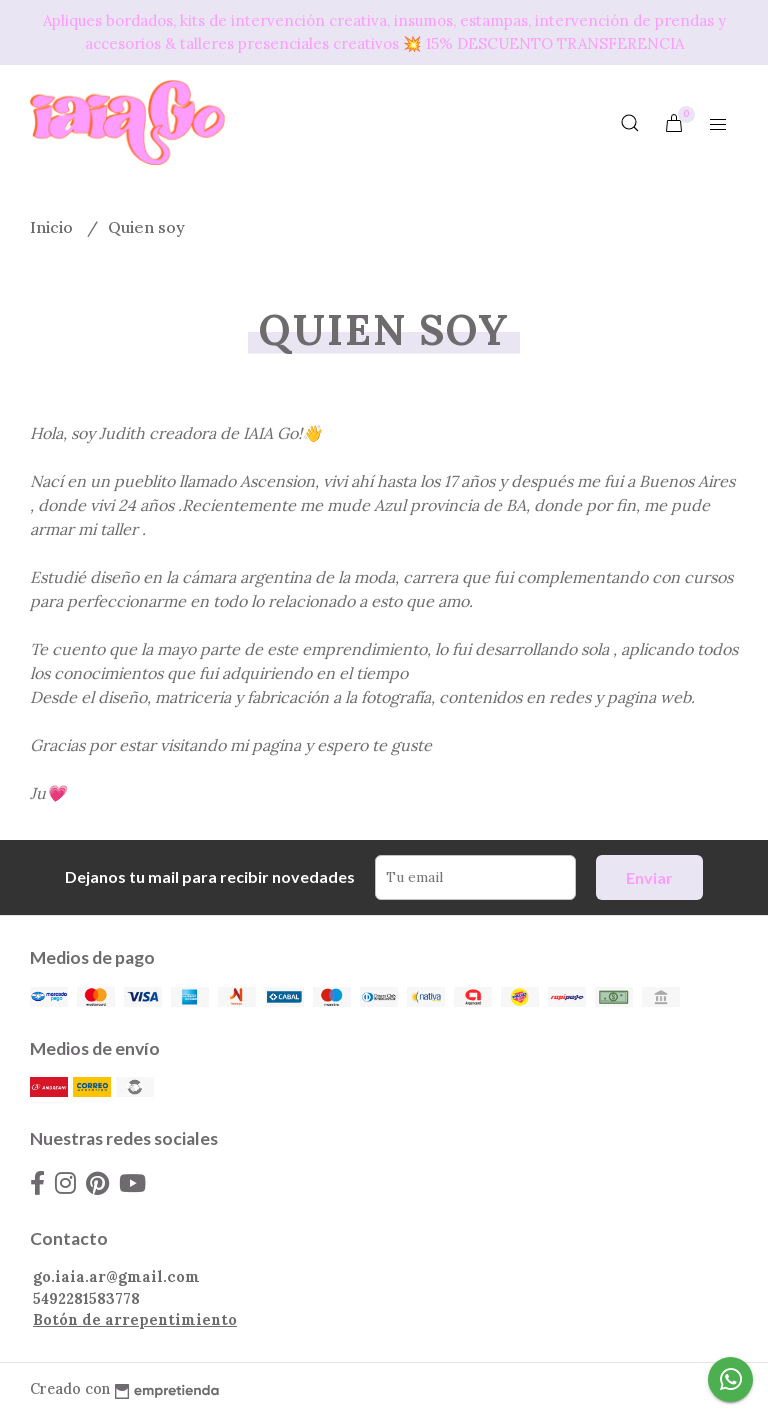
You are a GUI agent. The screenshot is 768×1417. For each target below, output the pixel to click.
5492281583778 (86, 1299)
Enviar (649, 877)
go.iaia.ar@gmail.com (116, 1277)
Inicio (53, 227)
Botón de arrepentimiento (135, 1320)
